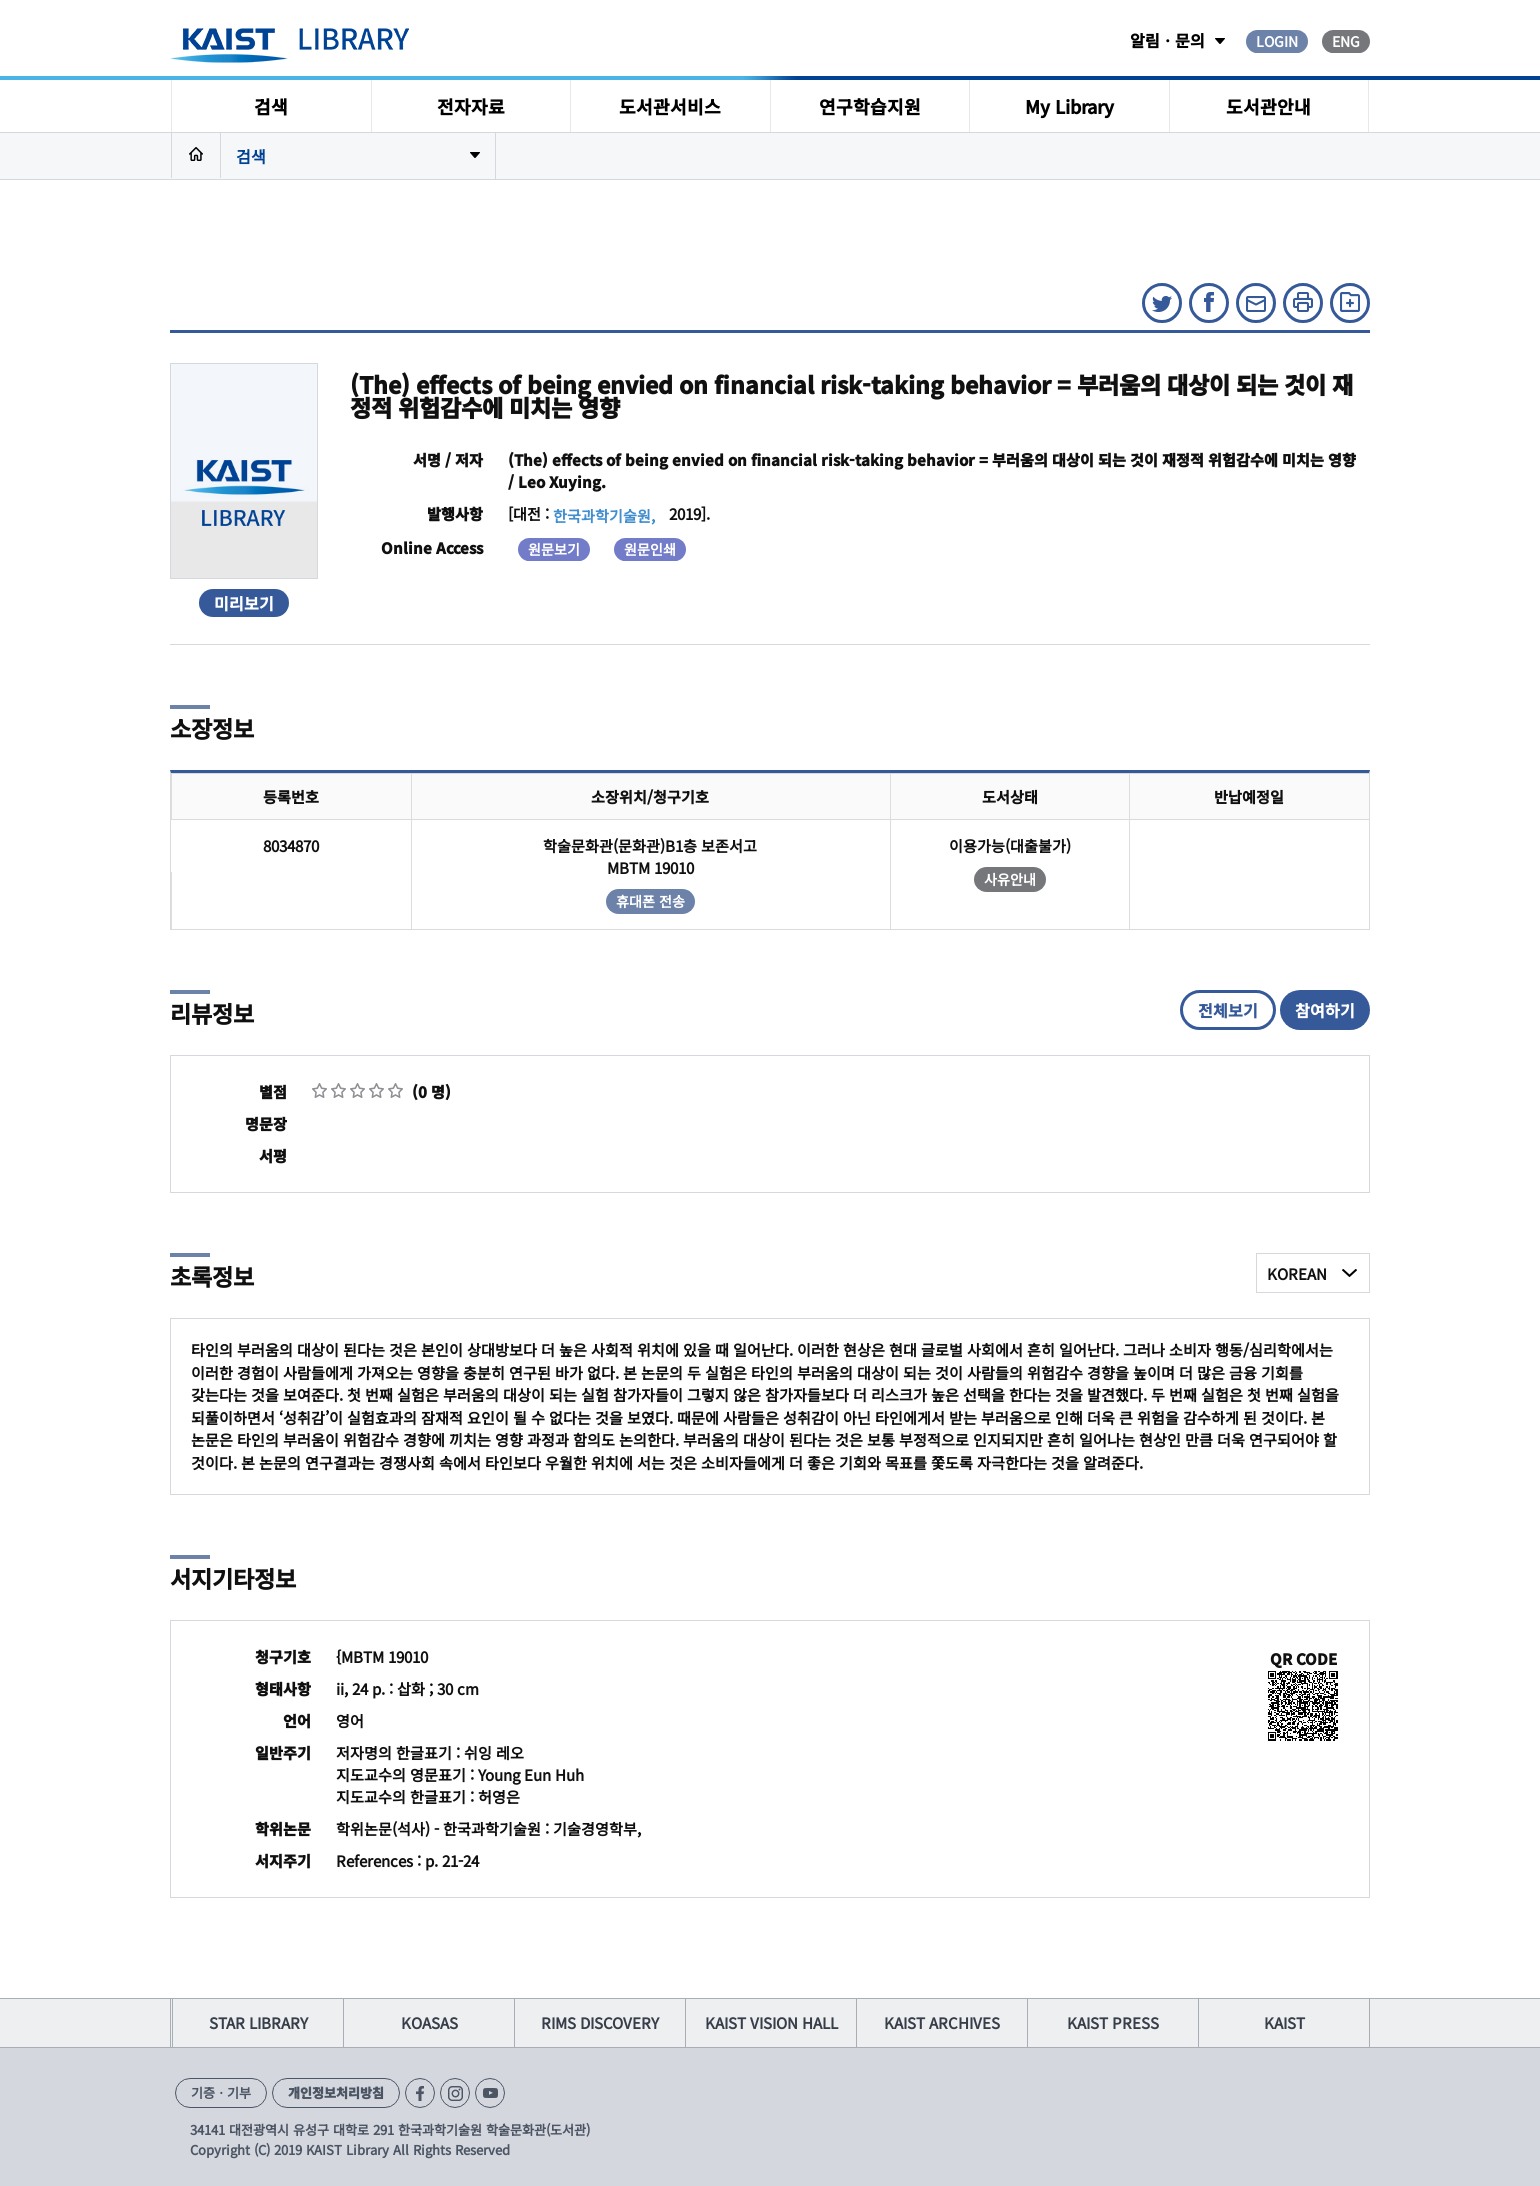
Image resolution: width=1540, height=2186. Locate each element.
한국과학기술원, (604, 515)
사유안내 (1010, 879)
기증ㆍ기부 (221, 2092)
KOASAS (429, 2022)
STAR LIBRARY (258, 2022)
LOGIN (1277, 41)
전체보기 (1228, 1010)
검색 (271, 106)
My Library (1069, 106)
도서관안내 (1268, 106)
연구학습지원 (870, 106)
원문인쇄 (650, 549)
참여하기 (1325, 1010)
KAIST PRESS (1113, 2022)
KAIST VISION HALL (771, 2022)
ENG (1346, 41)
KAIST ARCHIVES (942, 2022)
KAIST (1284, 2022)
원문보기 (554, 549)
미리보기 (244, 603)
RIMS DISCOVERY (600, 2022)
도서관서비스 (670, 106)
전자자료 (471, 106)
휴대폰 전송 (650, 901)
